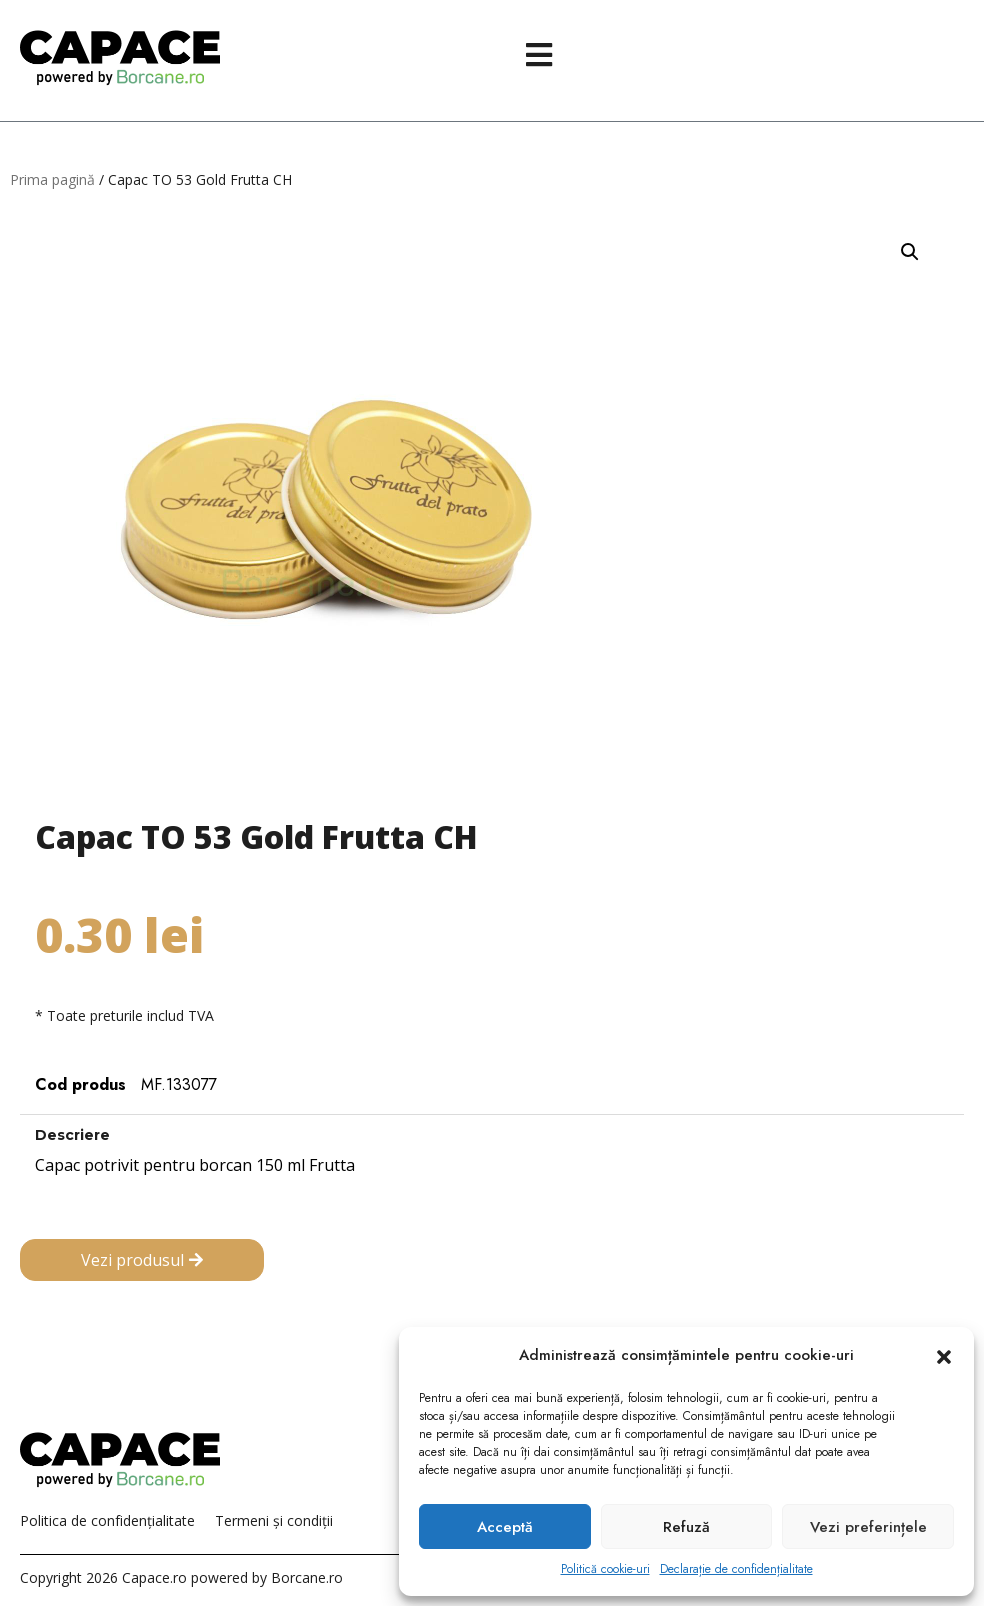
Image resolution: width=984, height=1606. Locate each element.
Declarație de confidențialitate (736, 1569)
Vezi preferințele (868, 1527)
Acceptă (505, 1527)
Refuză (686, 1527)
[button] (944, 1356)
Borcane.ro (307, 1577)
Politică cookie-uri (605, 1569)
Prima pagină (52, 179)
